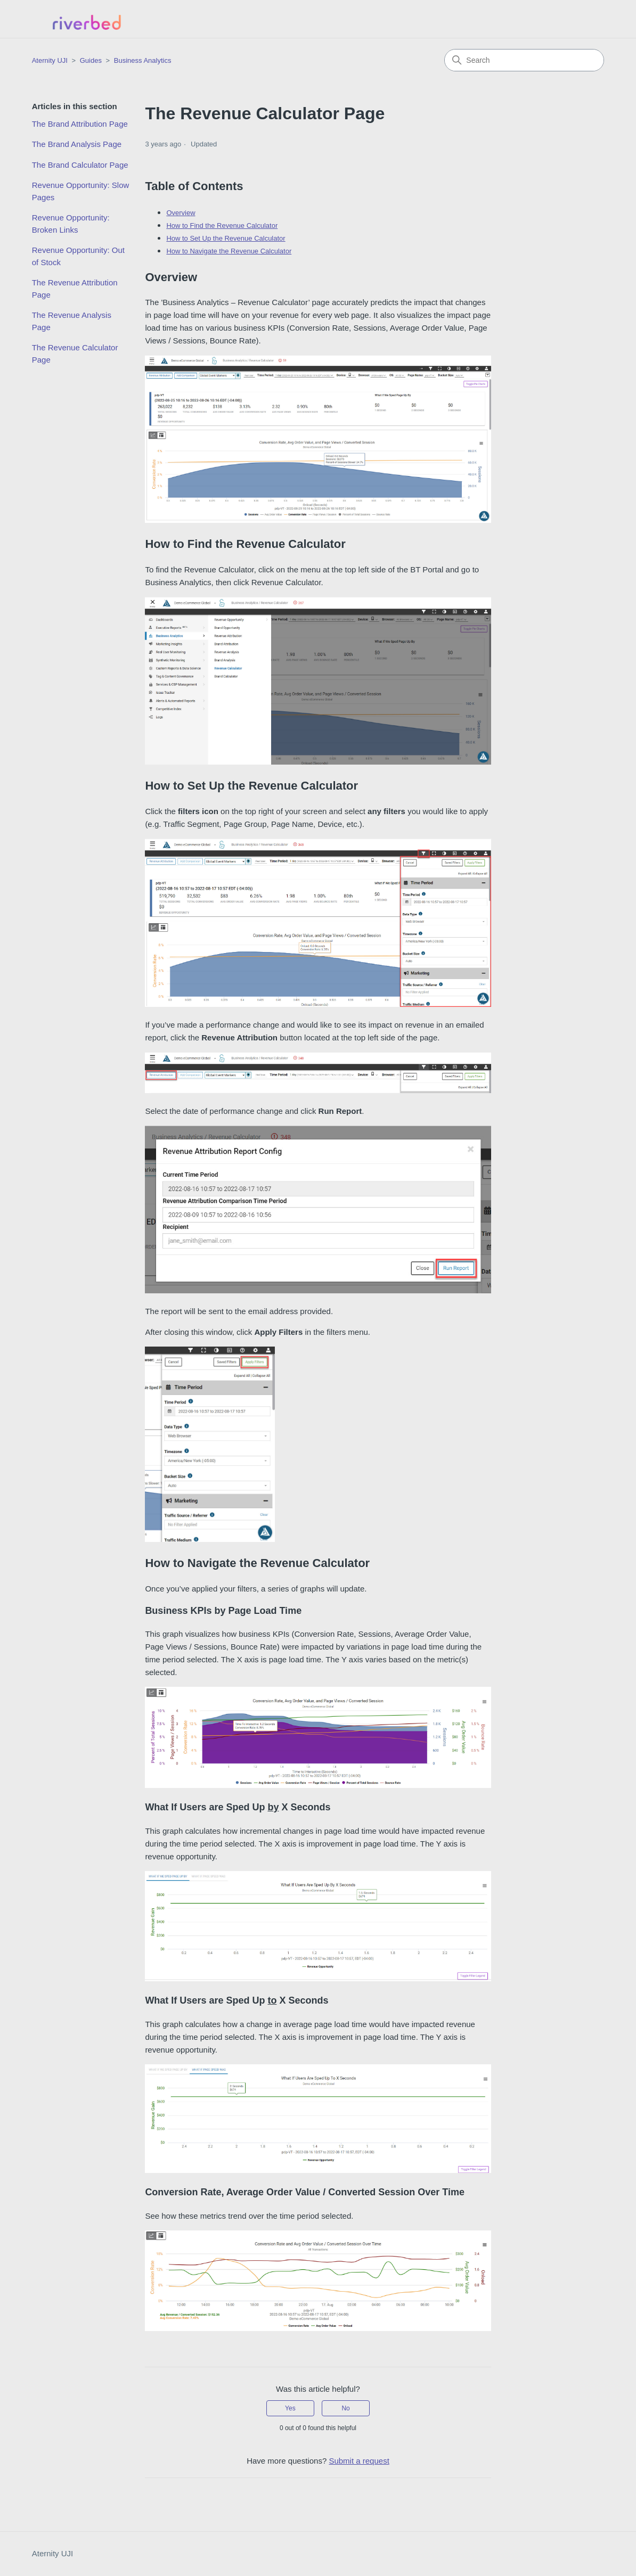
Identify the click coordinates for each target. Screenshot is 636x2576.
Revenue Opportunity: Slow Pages (80, 191)
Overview (180, 213)
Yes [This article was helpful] (290, 2408)
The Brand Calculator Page (80, 164)
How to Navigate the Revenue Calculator (228, 251)
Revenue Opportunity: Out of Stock (78, 256)
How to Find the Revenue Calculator (222, 225)
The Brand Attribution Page (80, 123)
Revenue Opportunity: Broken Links (71, 223)
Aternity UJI (53, 2553)
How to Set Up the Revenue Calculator (225, 238)
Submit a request (359, 2460)
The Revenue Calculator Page (75, 353)
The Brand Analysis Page (76, 144)
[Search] (524, 60)
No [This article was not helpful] (345, 2408)
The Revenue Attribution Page (75, 288)
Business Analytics (143, 60)
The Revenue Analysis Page (71, 321)
